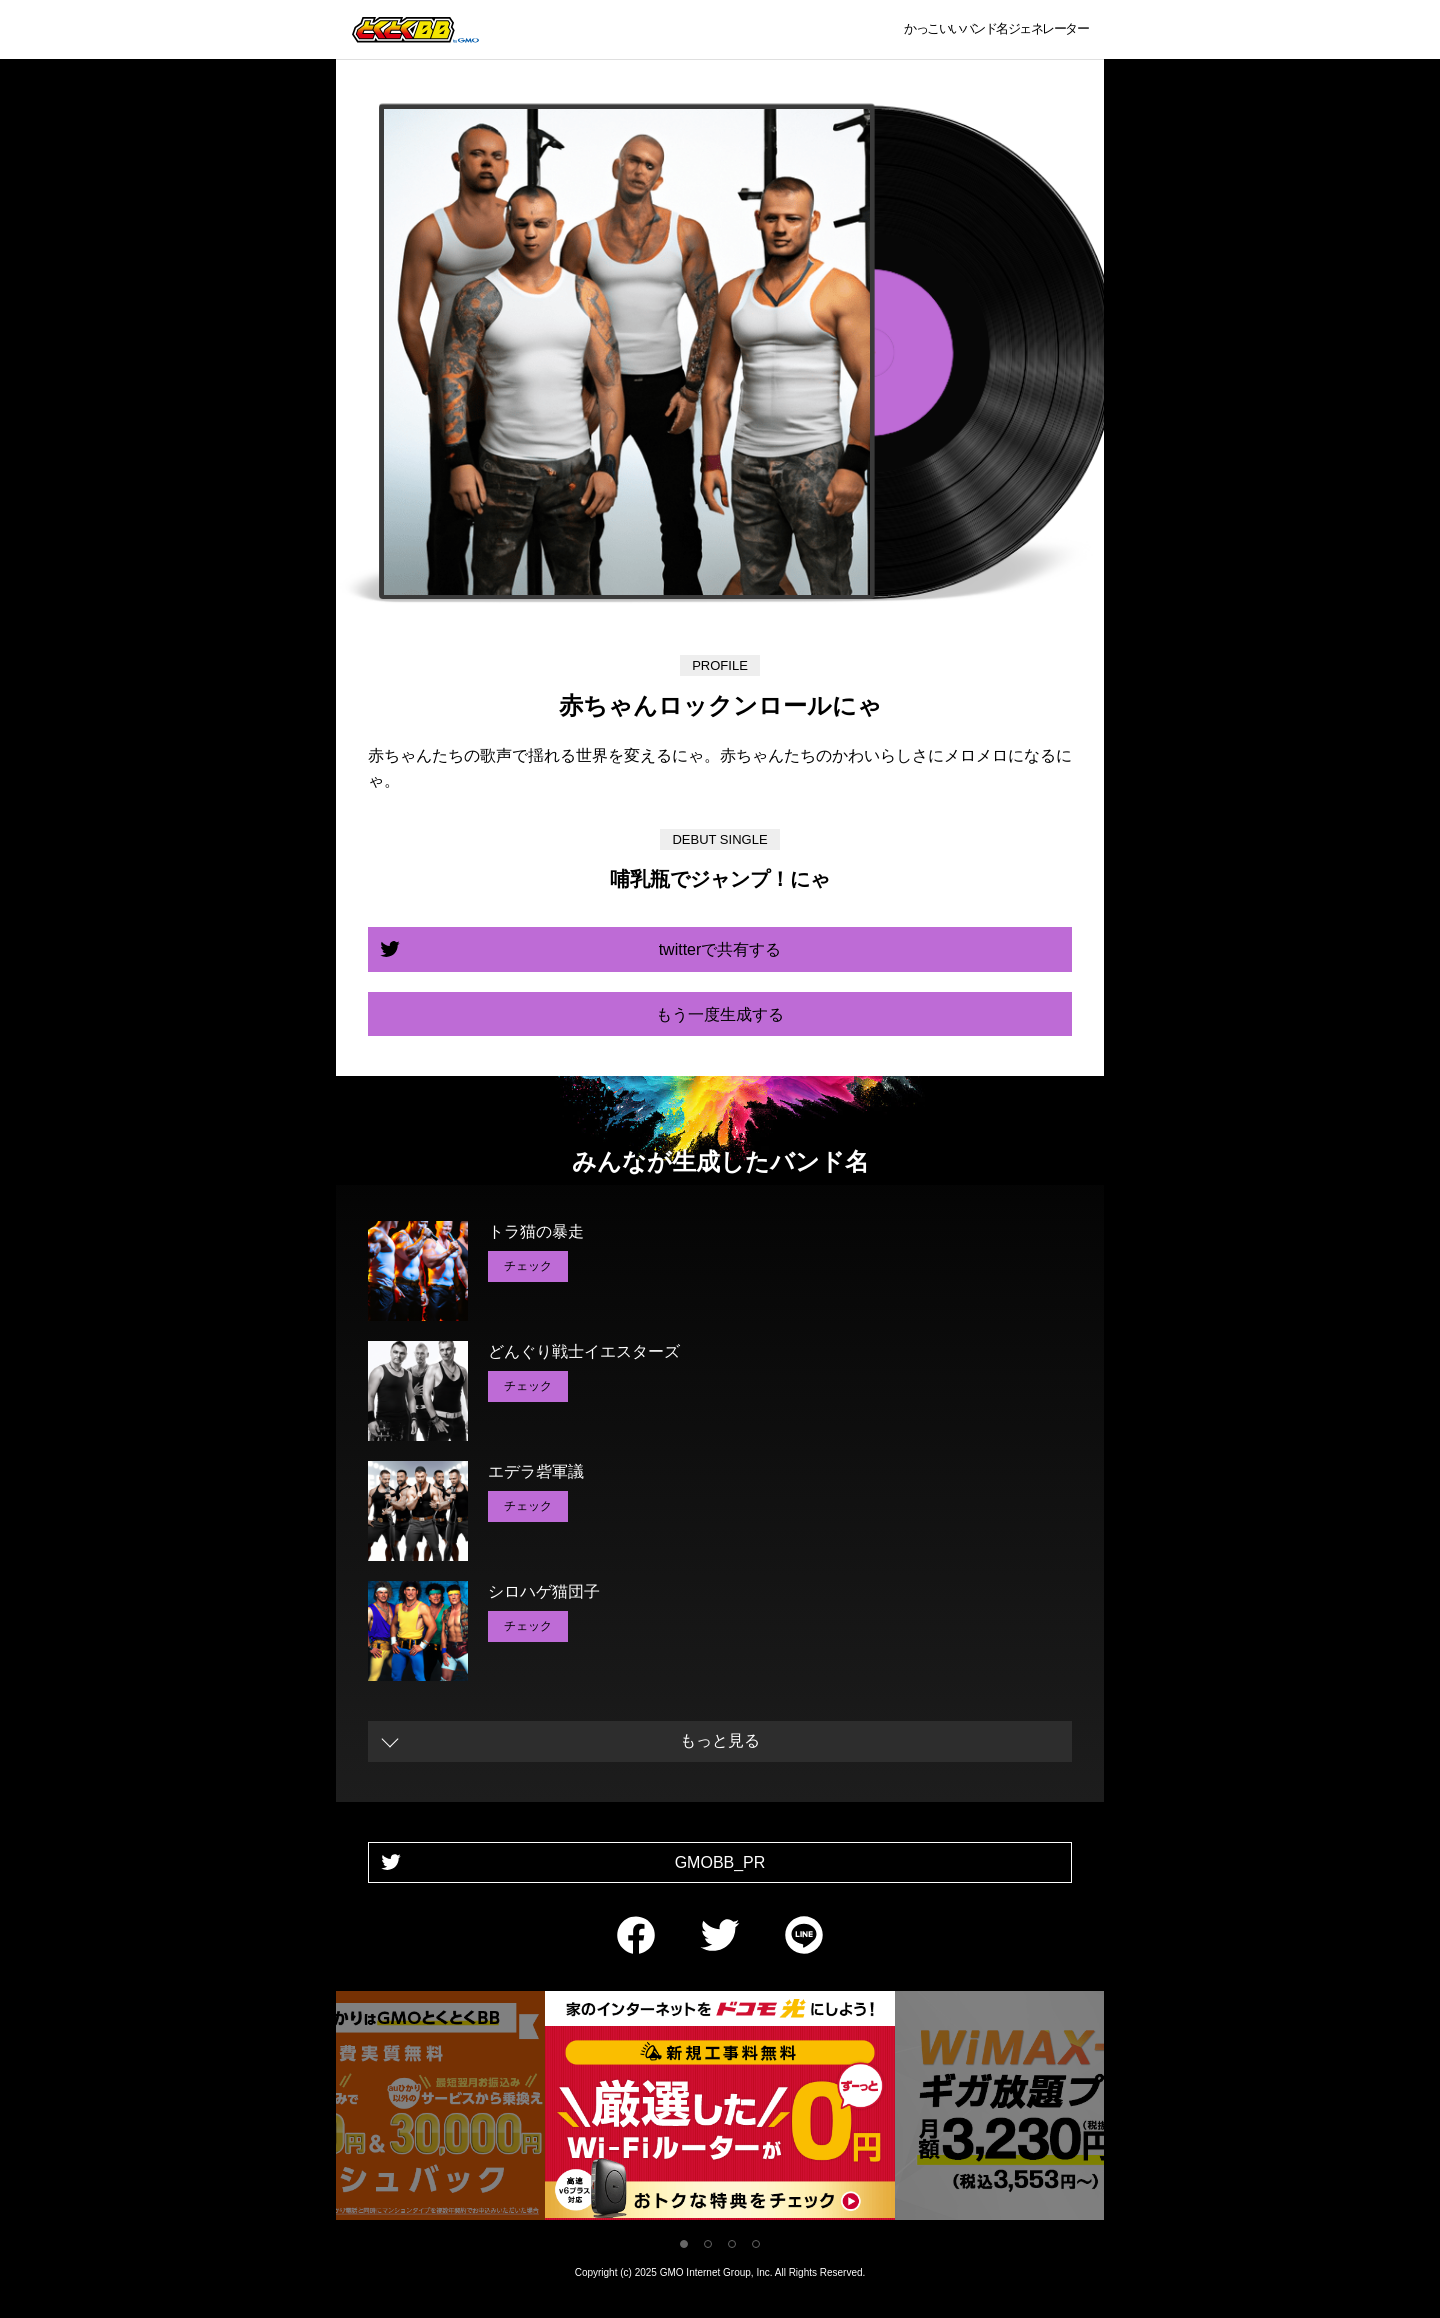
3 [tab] (732, 2244)
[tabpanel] (720, 2109)
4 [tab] (756, 2244)
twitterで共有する (720, 949)
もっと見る (720, 1740)
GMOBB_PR (720, 1862)
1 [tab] (684, 2244)
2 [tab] (708, 2244)
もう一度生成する (720, 1014)
